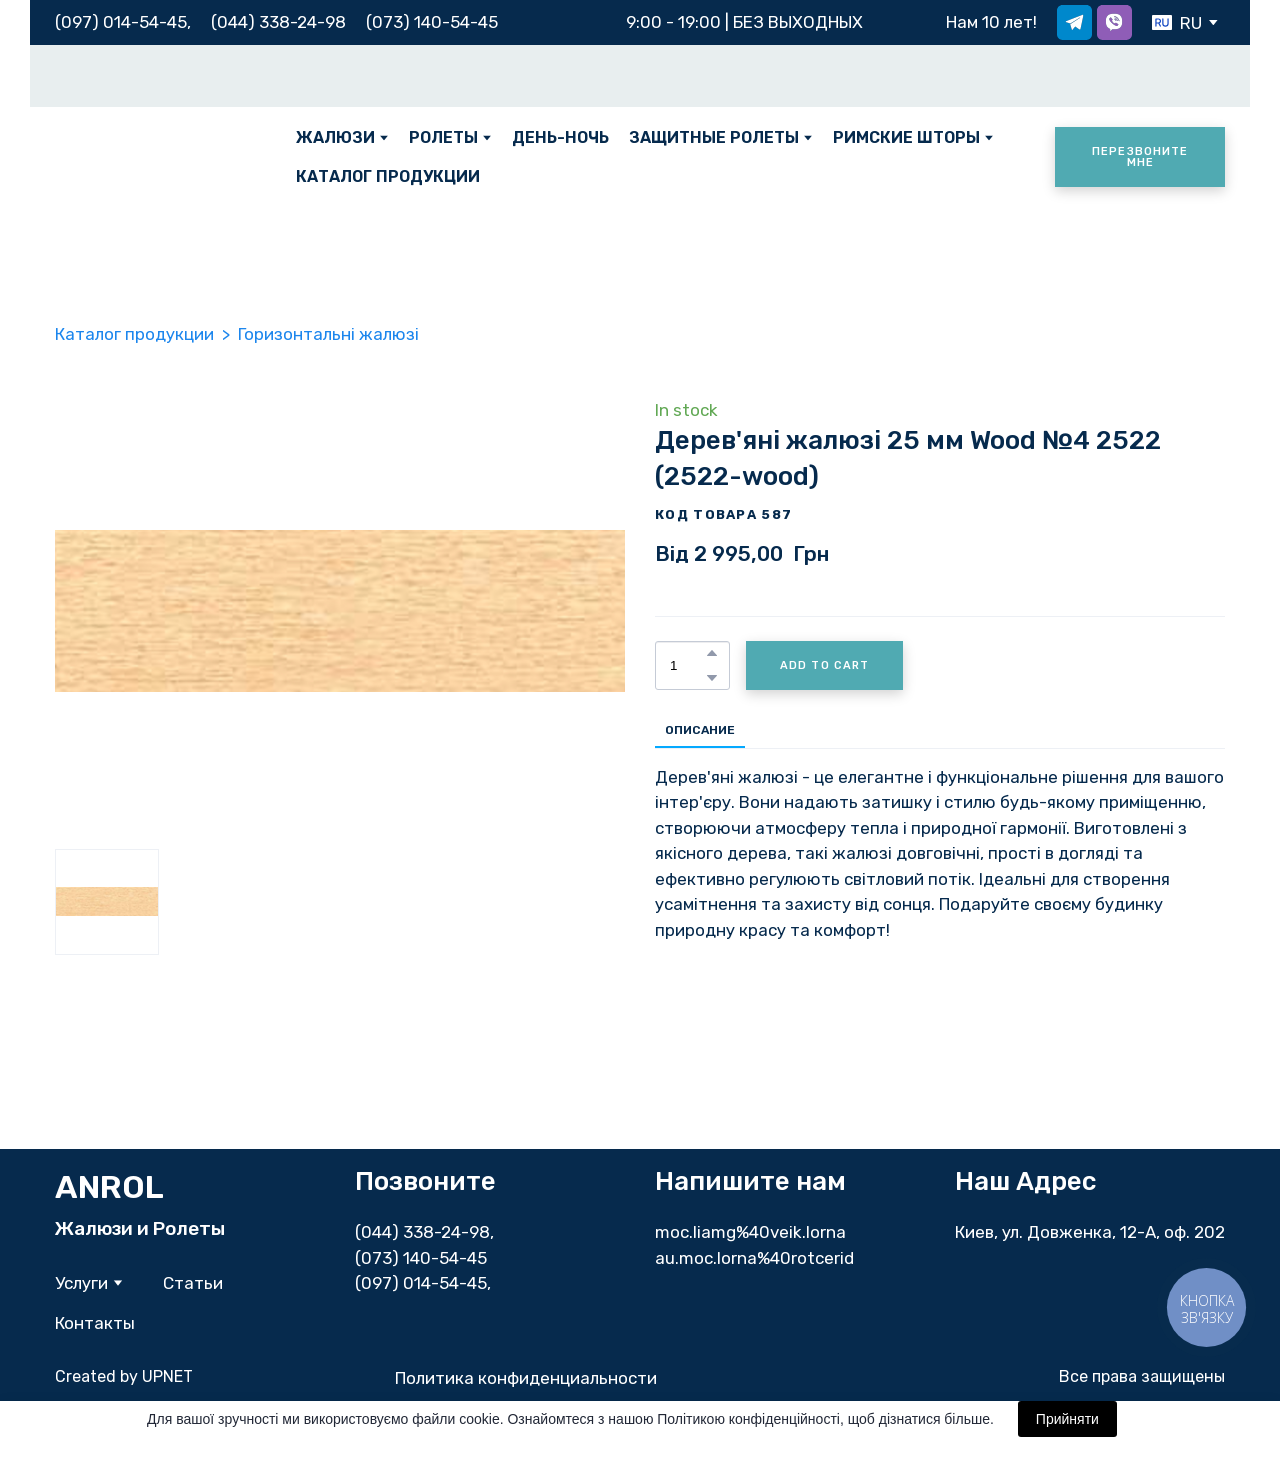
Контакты (95, 1323)
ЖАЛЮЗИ (335, 137)
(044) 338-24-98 (422, 1232)
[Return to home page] (160, 157)
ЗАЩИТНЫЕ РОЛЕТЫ (714, 137)
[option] (1177, 22)
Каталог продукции (134, 334)
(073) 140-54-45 (432, 22)
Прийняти (1067, 1419)
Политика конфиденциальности (526, 1378)
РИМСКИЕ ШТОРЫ (906, 137)
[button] (1074, 22)
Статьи (193, 1283)
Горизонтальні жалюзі (328, 334)
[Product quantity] (687, 665)
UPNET (167, 1376)
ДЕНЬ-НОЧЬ (560, 137)
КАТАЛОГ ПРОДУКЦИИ (388, 176)
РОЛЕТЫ (443, 137)
